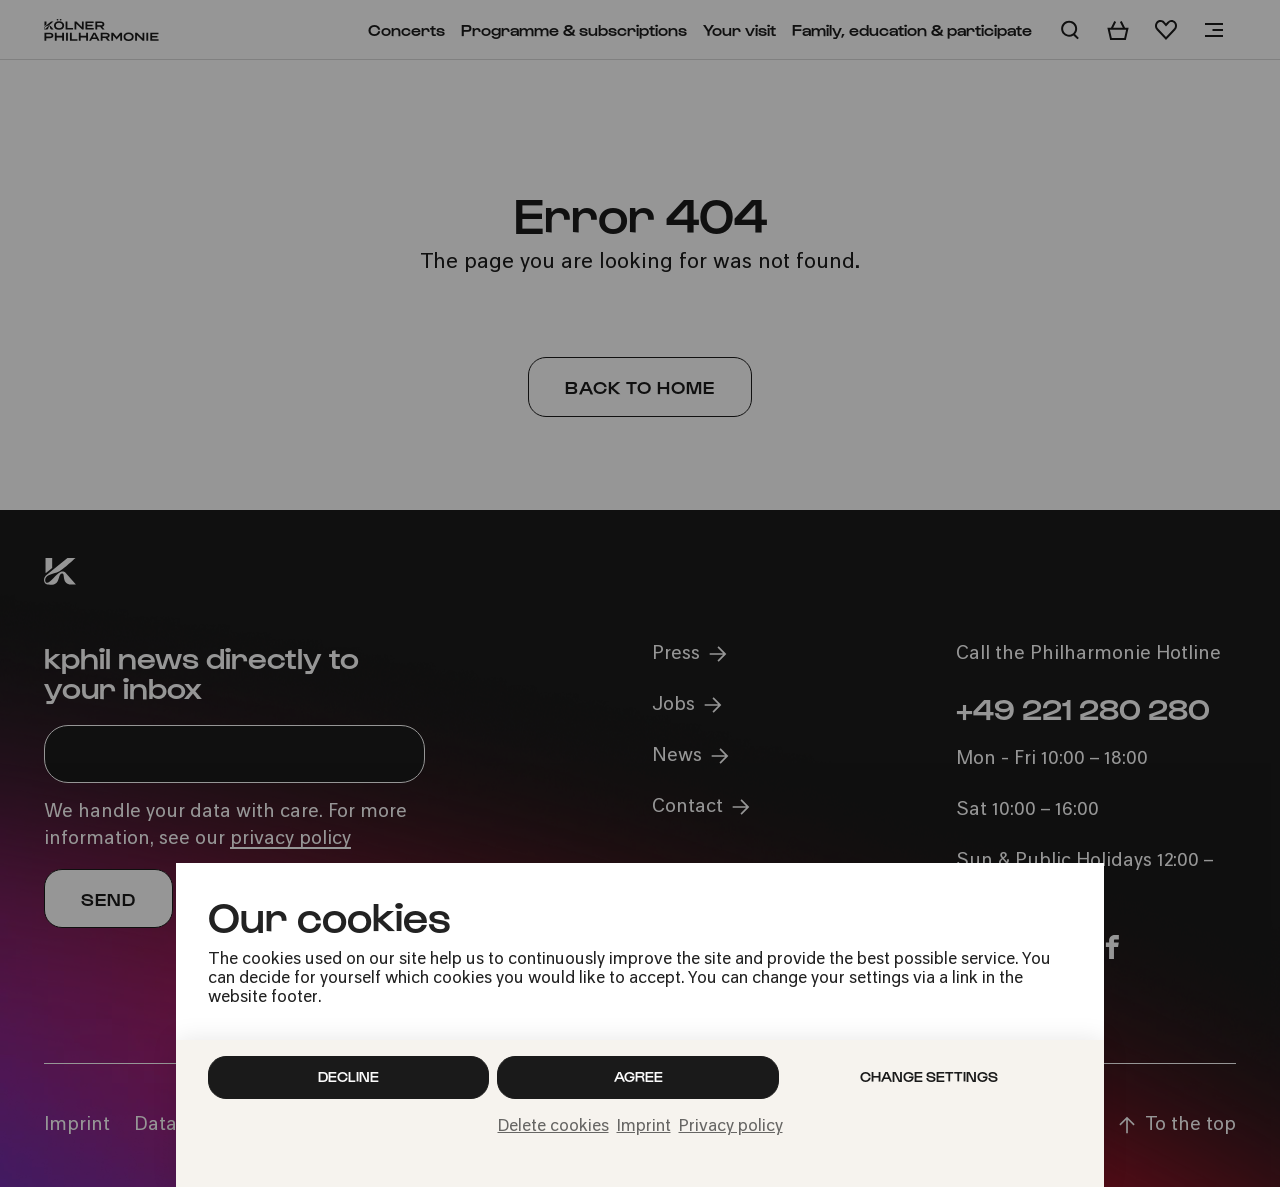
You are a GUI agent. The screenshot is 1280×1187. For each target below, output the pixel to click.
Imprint (644, 1127)
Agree (638, 1076)
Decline (348, 1076)
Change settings (929, 1076)
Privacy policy (731, 1127)
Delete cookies (553, 1127)
